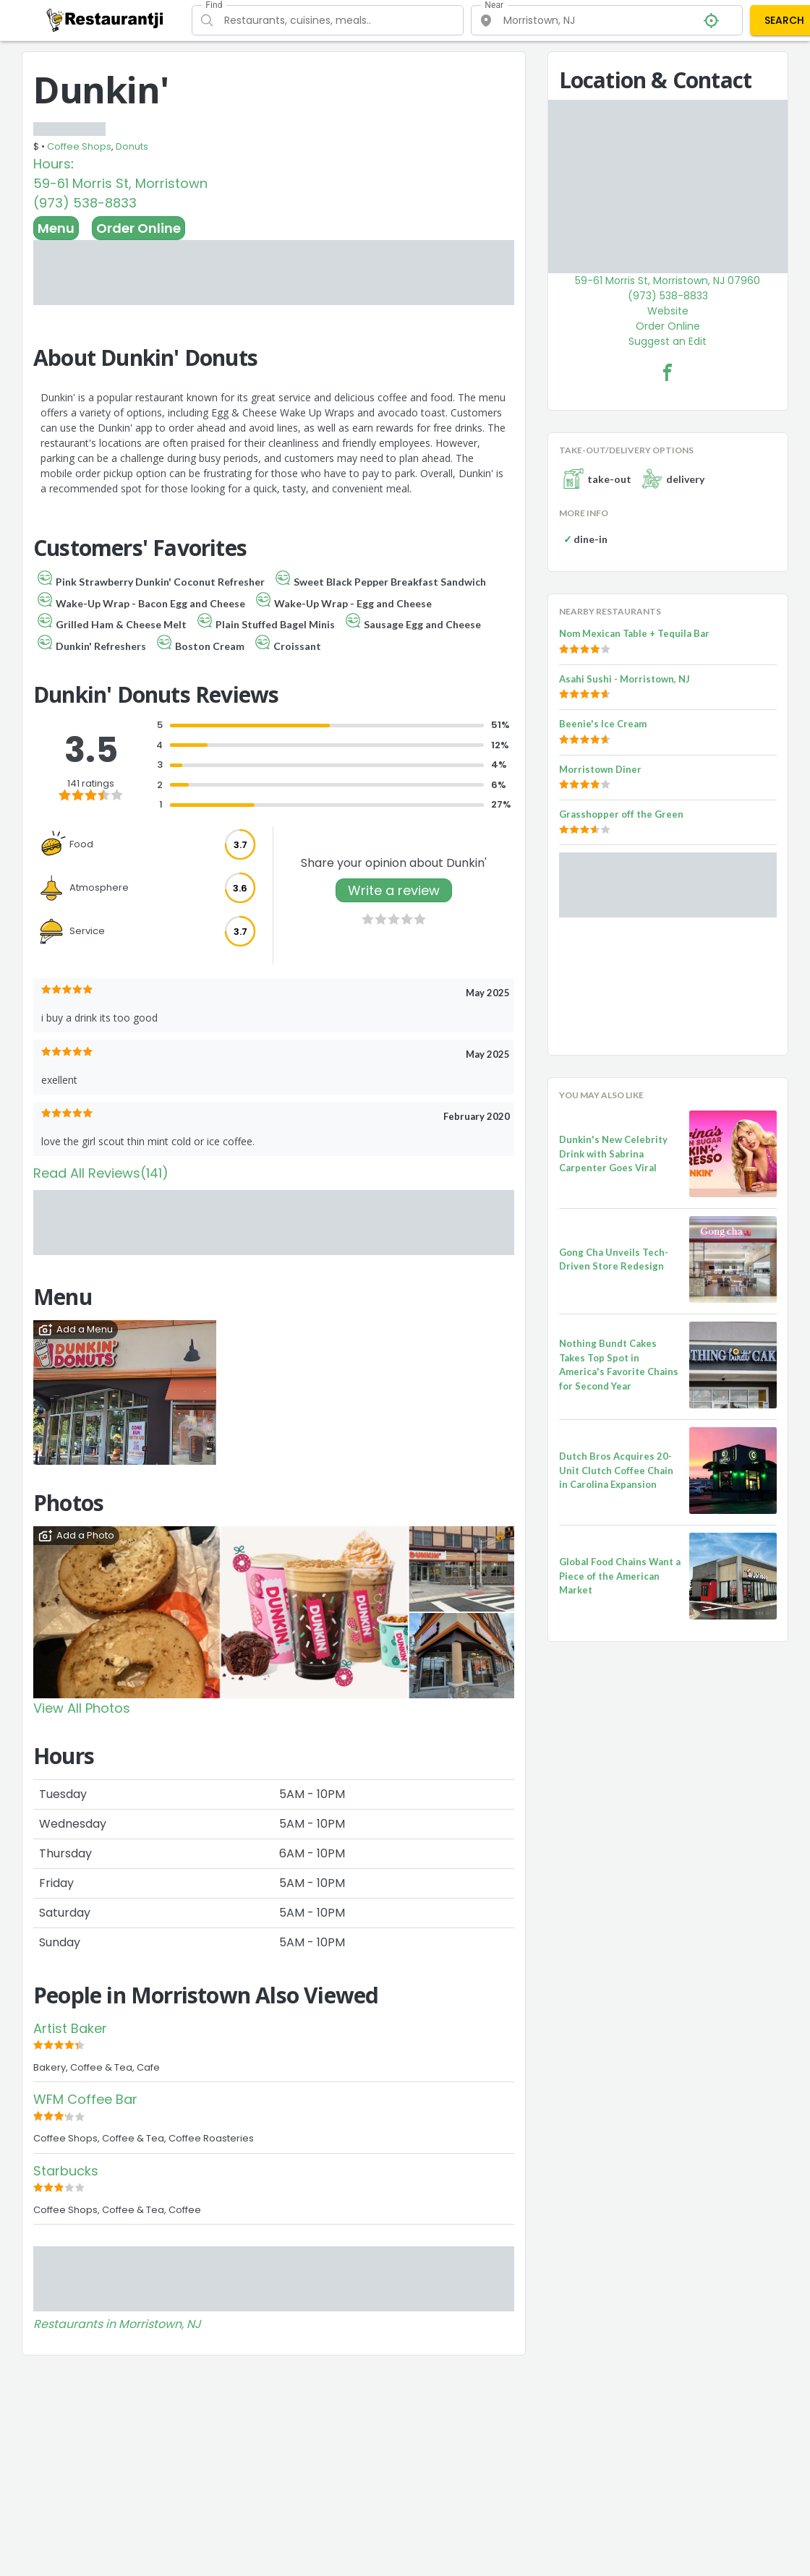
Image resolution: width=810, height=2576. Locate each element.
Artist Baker (70, 2028)
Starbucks (65, 2171)
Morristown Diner (600, 769)
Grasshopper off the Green (621, 814)
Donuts (132, 146)
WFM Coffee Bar (85, 2099)
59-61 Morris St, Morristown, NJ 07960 (667, 280)
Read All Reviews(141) (101, 1173)
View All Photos (81, 1708)
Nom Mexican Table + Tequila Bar (634, 633)
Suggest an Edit (667, 341)
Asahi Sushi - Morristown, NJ (624, 679)
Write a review (394, 890)
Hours (52, 164)
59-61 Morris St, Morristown (120, 183)
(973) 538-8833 (85, 203)
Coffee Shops (79, 146)
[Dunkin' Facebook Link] (667, 372)
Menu (56, 228)
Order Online (138, 228)
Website (667, 311)
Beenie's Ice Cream (603, 723)
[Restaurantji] (105, 19)
